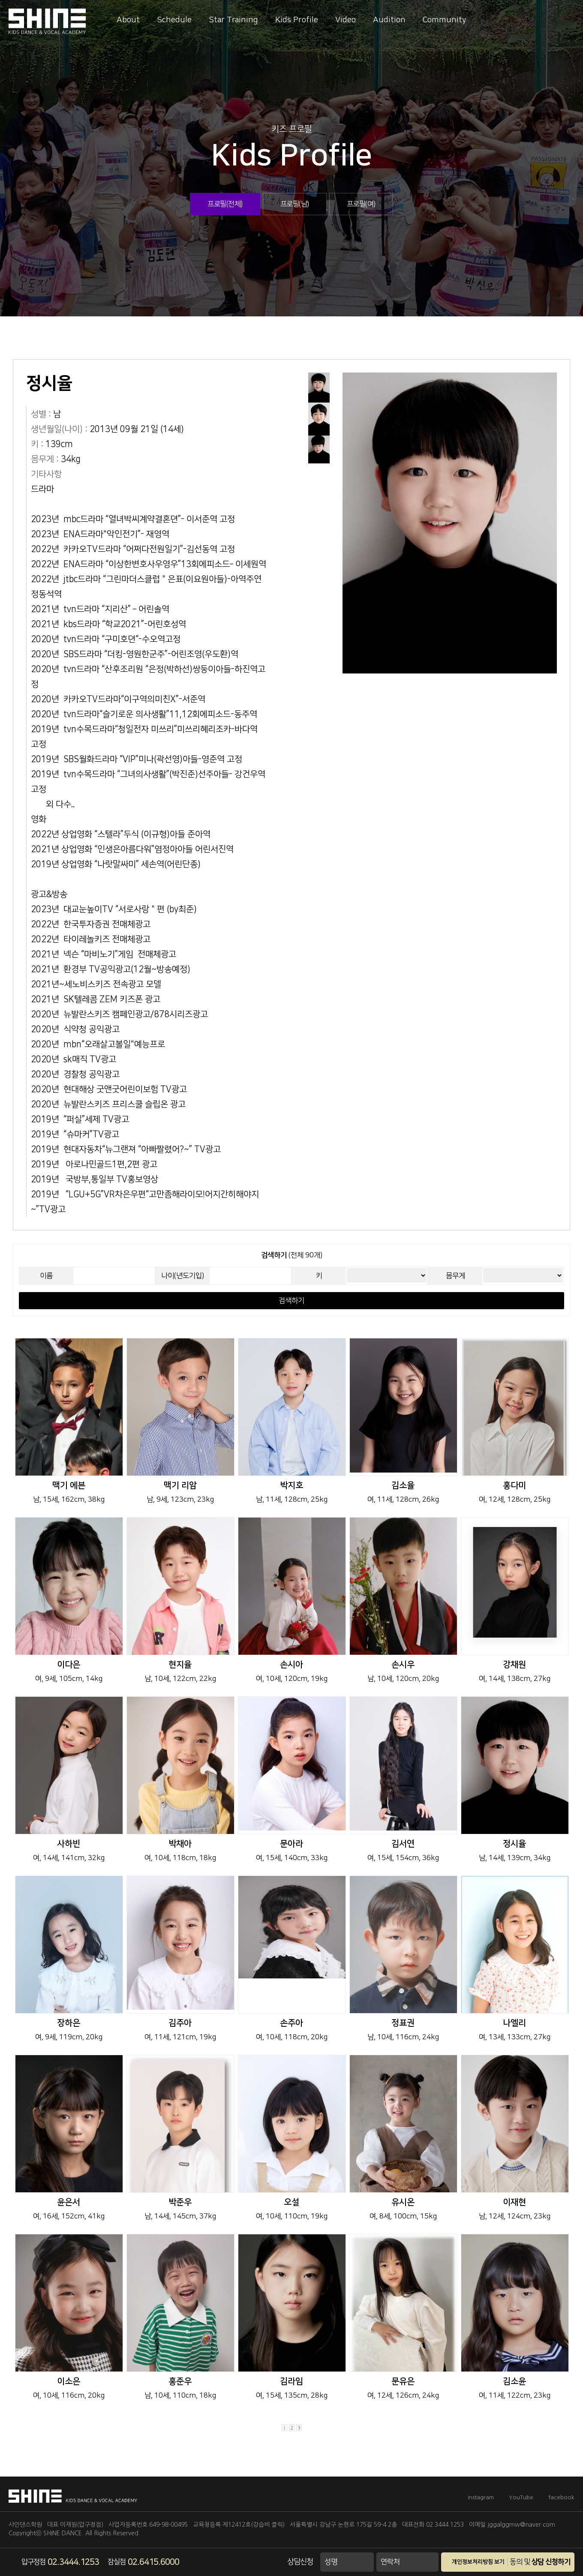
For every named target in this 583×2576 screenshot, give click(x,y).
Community (444, 19)
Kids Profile (296, 19)
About (128, 19)
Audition (389, 19)
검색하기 (291, 1301)
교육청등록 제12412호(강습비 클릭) (239, 2525)
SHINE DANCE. (63, 2533)
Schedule (174, 19)
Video (345, 19)
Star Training (233, 19)
